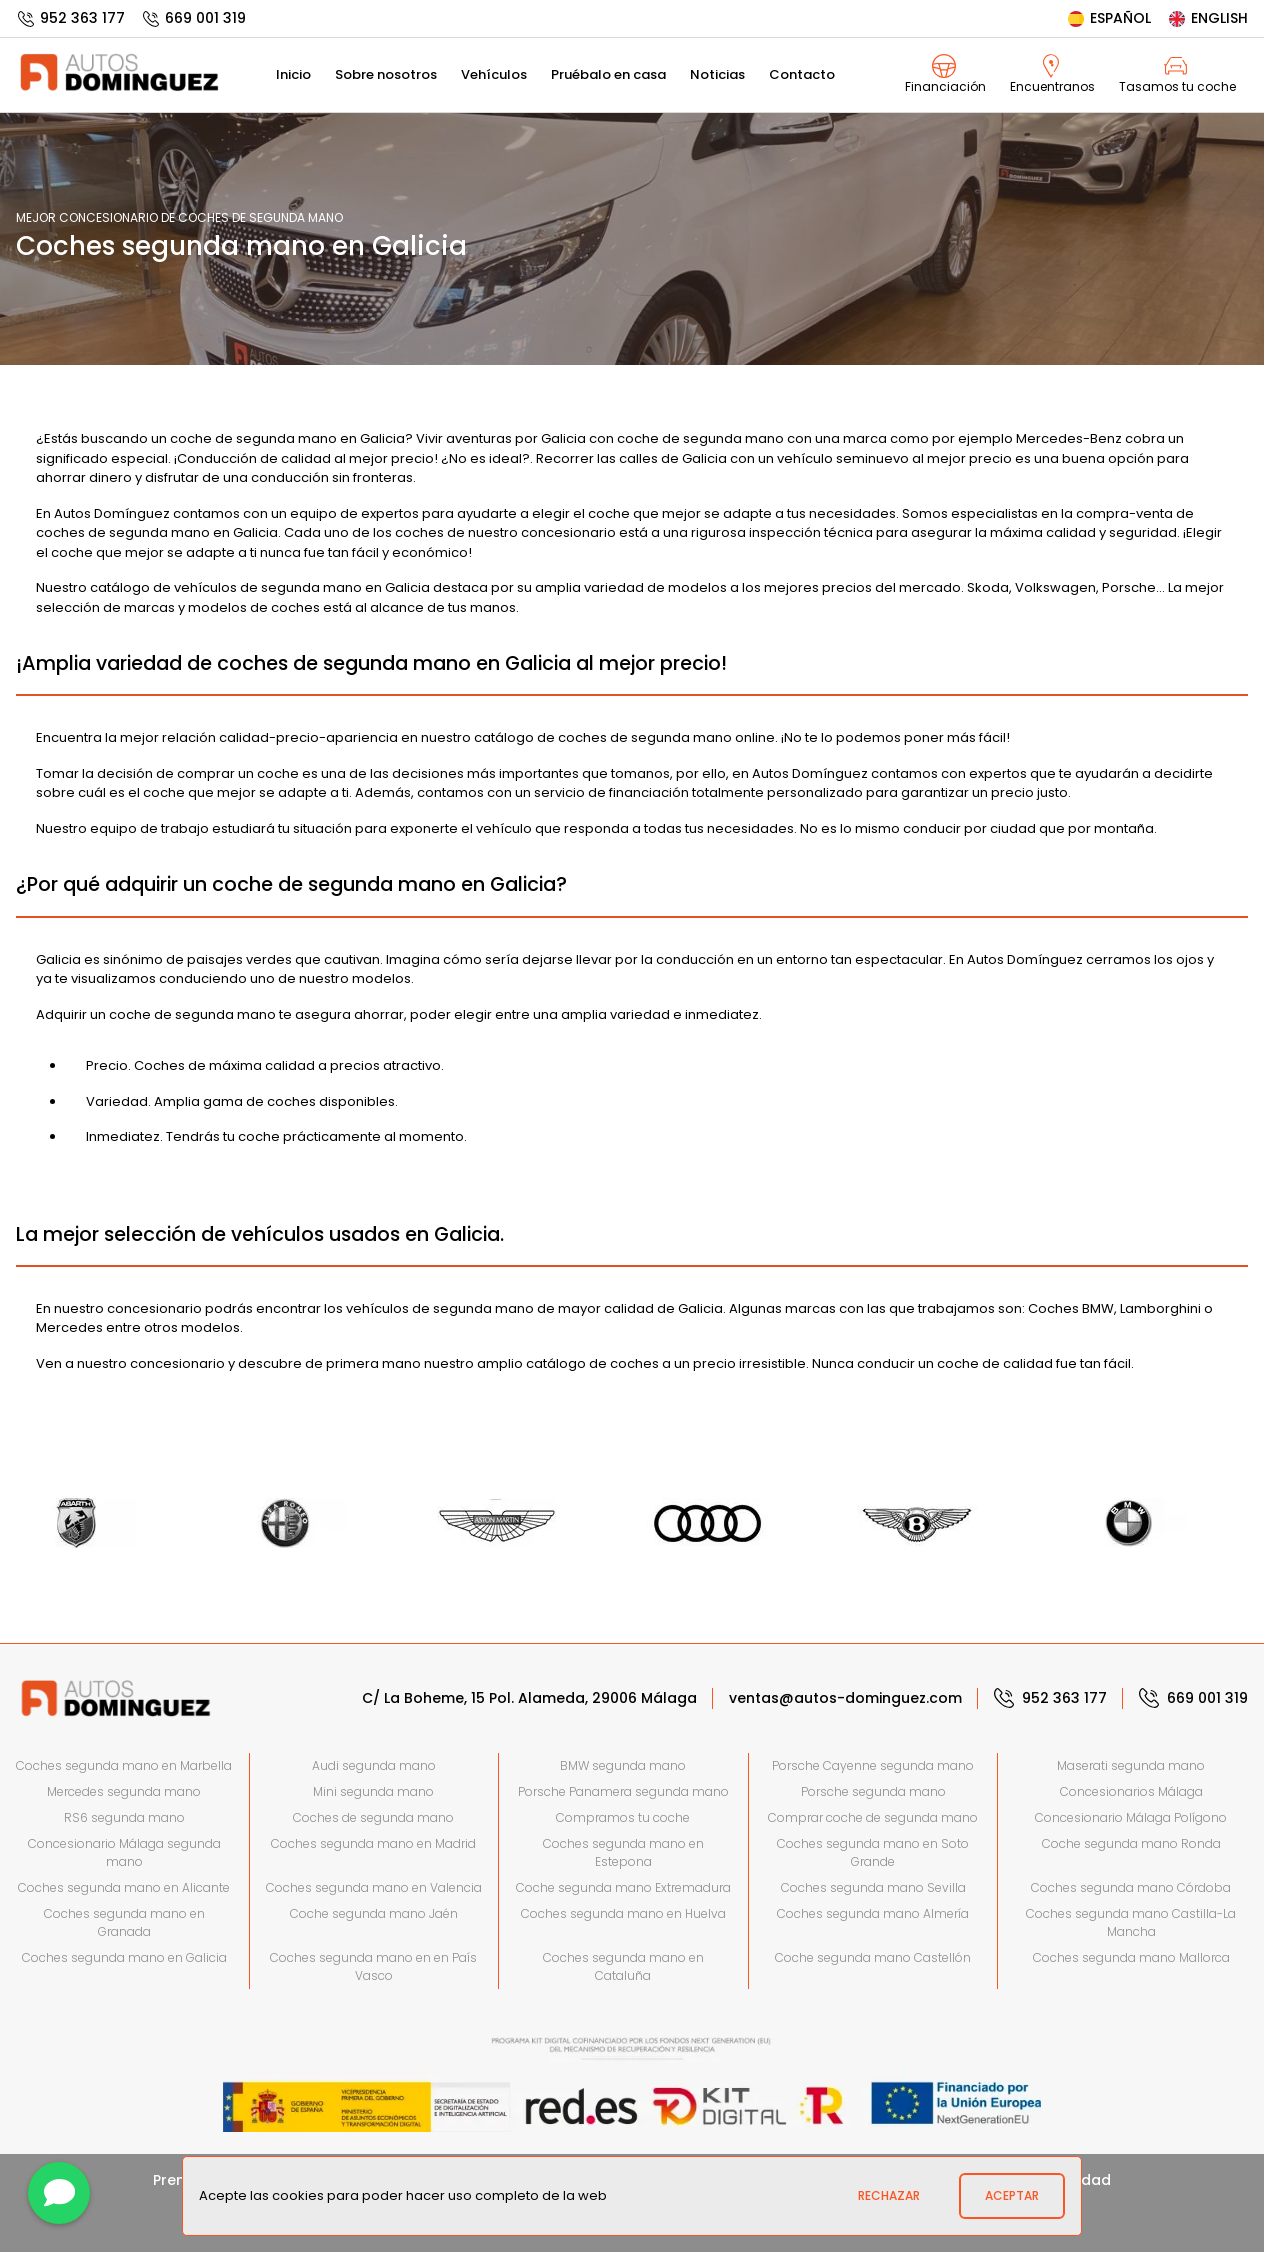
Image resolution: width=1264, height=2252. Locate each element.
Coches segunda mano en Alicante (124, 1887)
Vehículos (494, 74)
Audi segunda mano (374, 1765)
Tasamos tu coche (1177, 74)
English (1207, 18)
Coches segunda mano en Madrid (373, 1843)
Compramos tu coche (623, 1817)
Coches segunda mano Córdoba (1131, 1887)
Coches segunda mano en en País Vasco (373, 1966)
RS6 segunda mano (124, 1817)
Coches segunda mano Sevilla (873, 1887)
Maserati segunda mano (1131, 1765)
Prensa (178, 2180)
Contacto (802, 74)
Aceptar (1012, 2195)
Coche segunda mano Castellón (873, 1957)
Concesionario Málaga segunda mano (124, 1852)
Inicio (293, 74)
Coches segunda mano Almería (873, 1913)
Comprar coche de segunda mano (873, 1817)
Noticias (717, 74)
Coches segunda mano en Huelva (623, 1913)
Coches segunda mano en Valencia (374, 1887)
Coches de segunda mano (373, 1817)
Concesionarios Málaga (1131, 1791)
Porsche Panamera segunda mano (623, 1791)
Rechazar (889, 2195)
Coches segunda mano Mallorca (1131, 1957)
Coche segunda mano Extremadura (623, 1887)
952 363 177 (70, 18)
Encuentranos (1052, 74)
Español (1108, 18)
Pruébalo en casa (608, 74)
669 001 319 (193, 18)
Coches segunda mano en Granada (124, 1922)
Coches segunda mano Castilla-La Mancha (1131, 1922)
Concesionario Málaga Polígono (1131, 1817)
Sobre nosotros (386, 74)
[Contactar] (59, 2193)
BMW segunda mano (623, 1765)
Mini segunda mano (373, 1791)
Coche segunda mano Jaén (374, 1913)
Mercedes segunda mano (124, 1791)
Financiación (945, 74)
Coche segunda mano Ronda (1131, 1843)
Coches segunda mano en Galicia (124, 1957)
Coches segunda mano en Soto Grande (873, 1852)
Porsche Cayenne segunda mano (873, 1765)
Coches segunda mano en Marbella (124, 1765)
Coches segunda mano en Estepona (623, 1852)
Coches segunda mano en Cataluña (623, 1966)
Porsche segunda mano (873, 1791)
